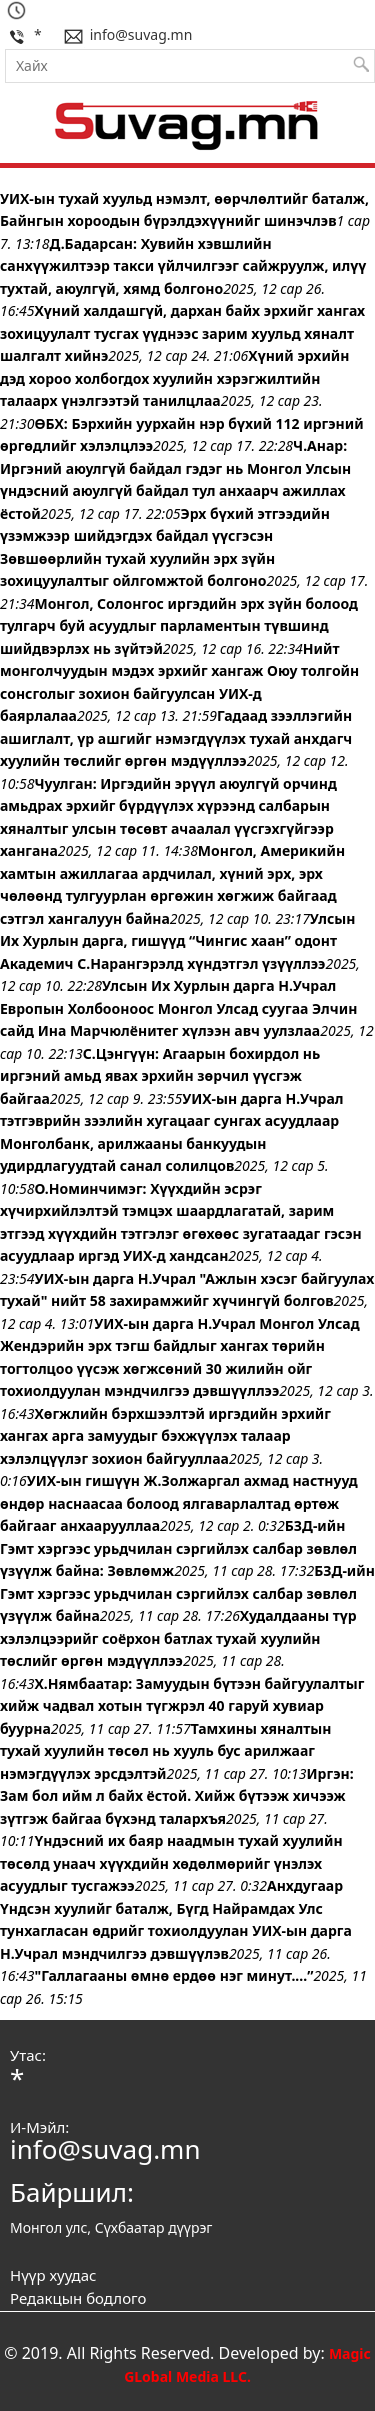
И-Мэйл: (39, 2127)
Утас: (28, 2055)
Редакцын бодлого (78, 2298)
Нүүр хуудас (53, 2275)
